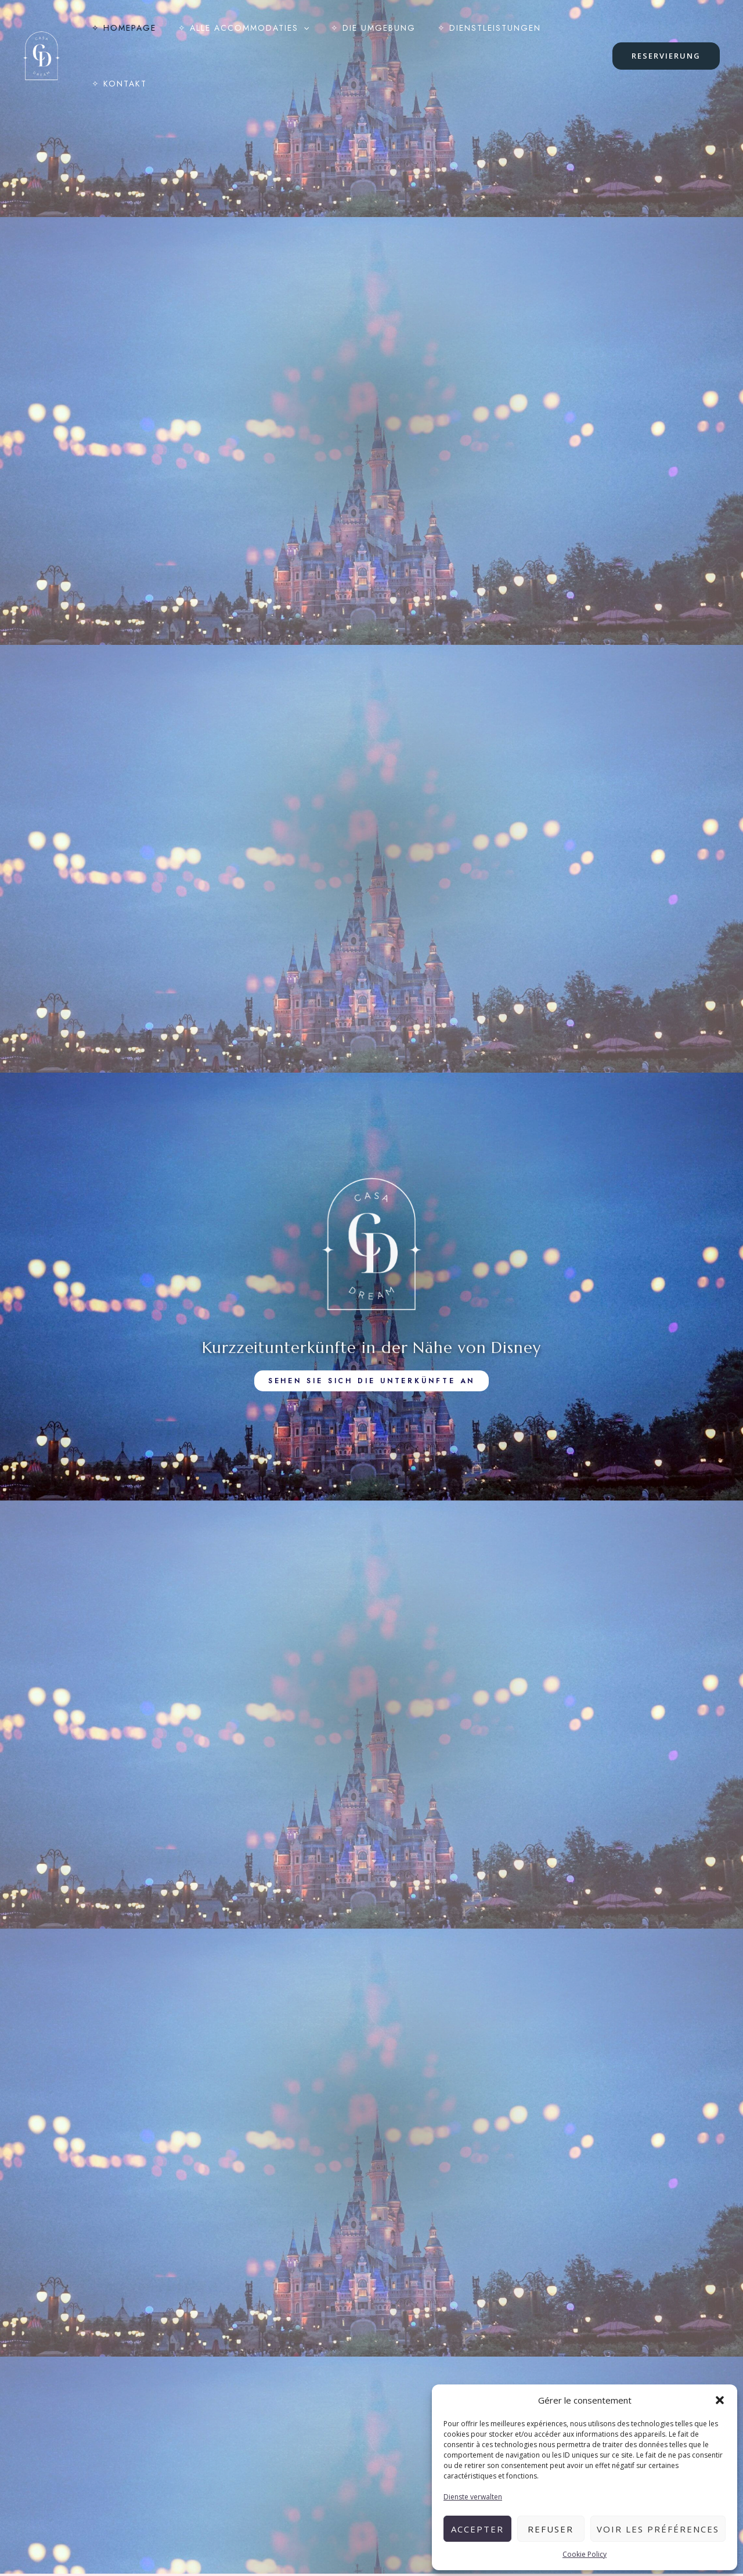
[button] (720, 2400)
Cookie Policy (584, 2554)
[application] (295, 34)
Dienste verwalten (472, 2497)
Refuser (551, 2529)
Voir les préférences (658, 2529)
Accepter (477, 2529)
